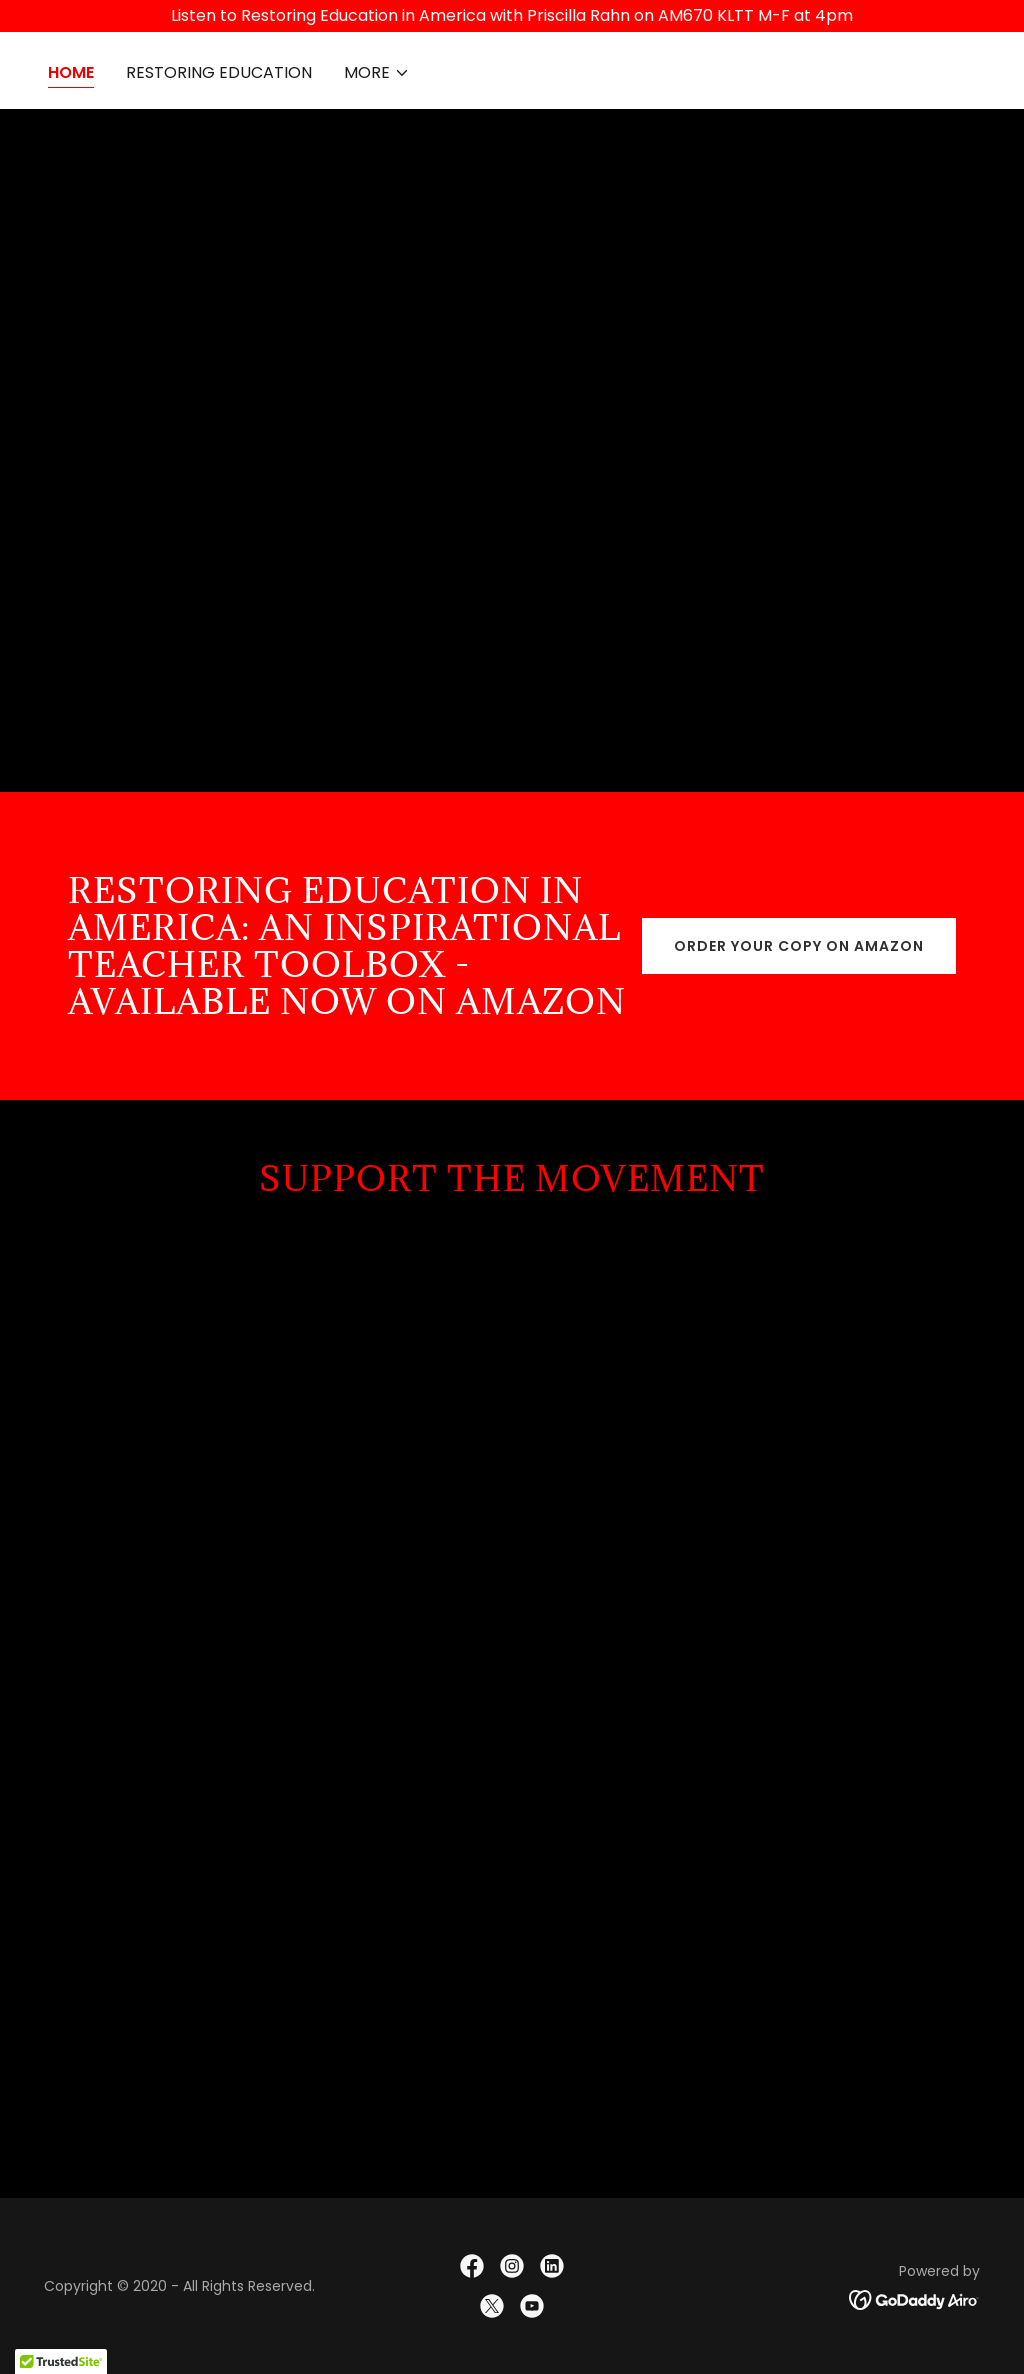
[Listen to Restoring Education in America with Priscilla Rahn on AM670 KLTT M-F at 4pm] (512, 16)
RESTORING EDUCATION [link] (219, 72)
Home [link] (71, 72)
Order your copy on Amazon (799, 946)
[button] (377, 73)
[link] (472, 2266)
